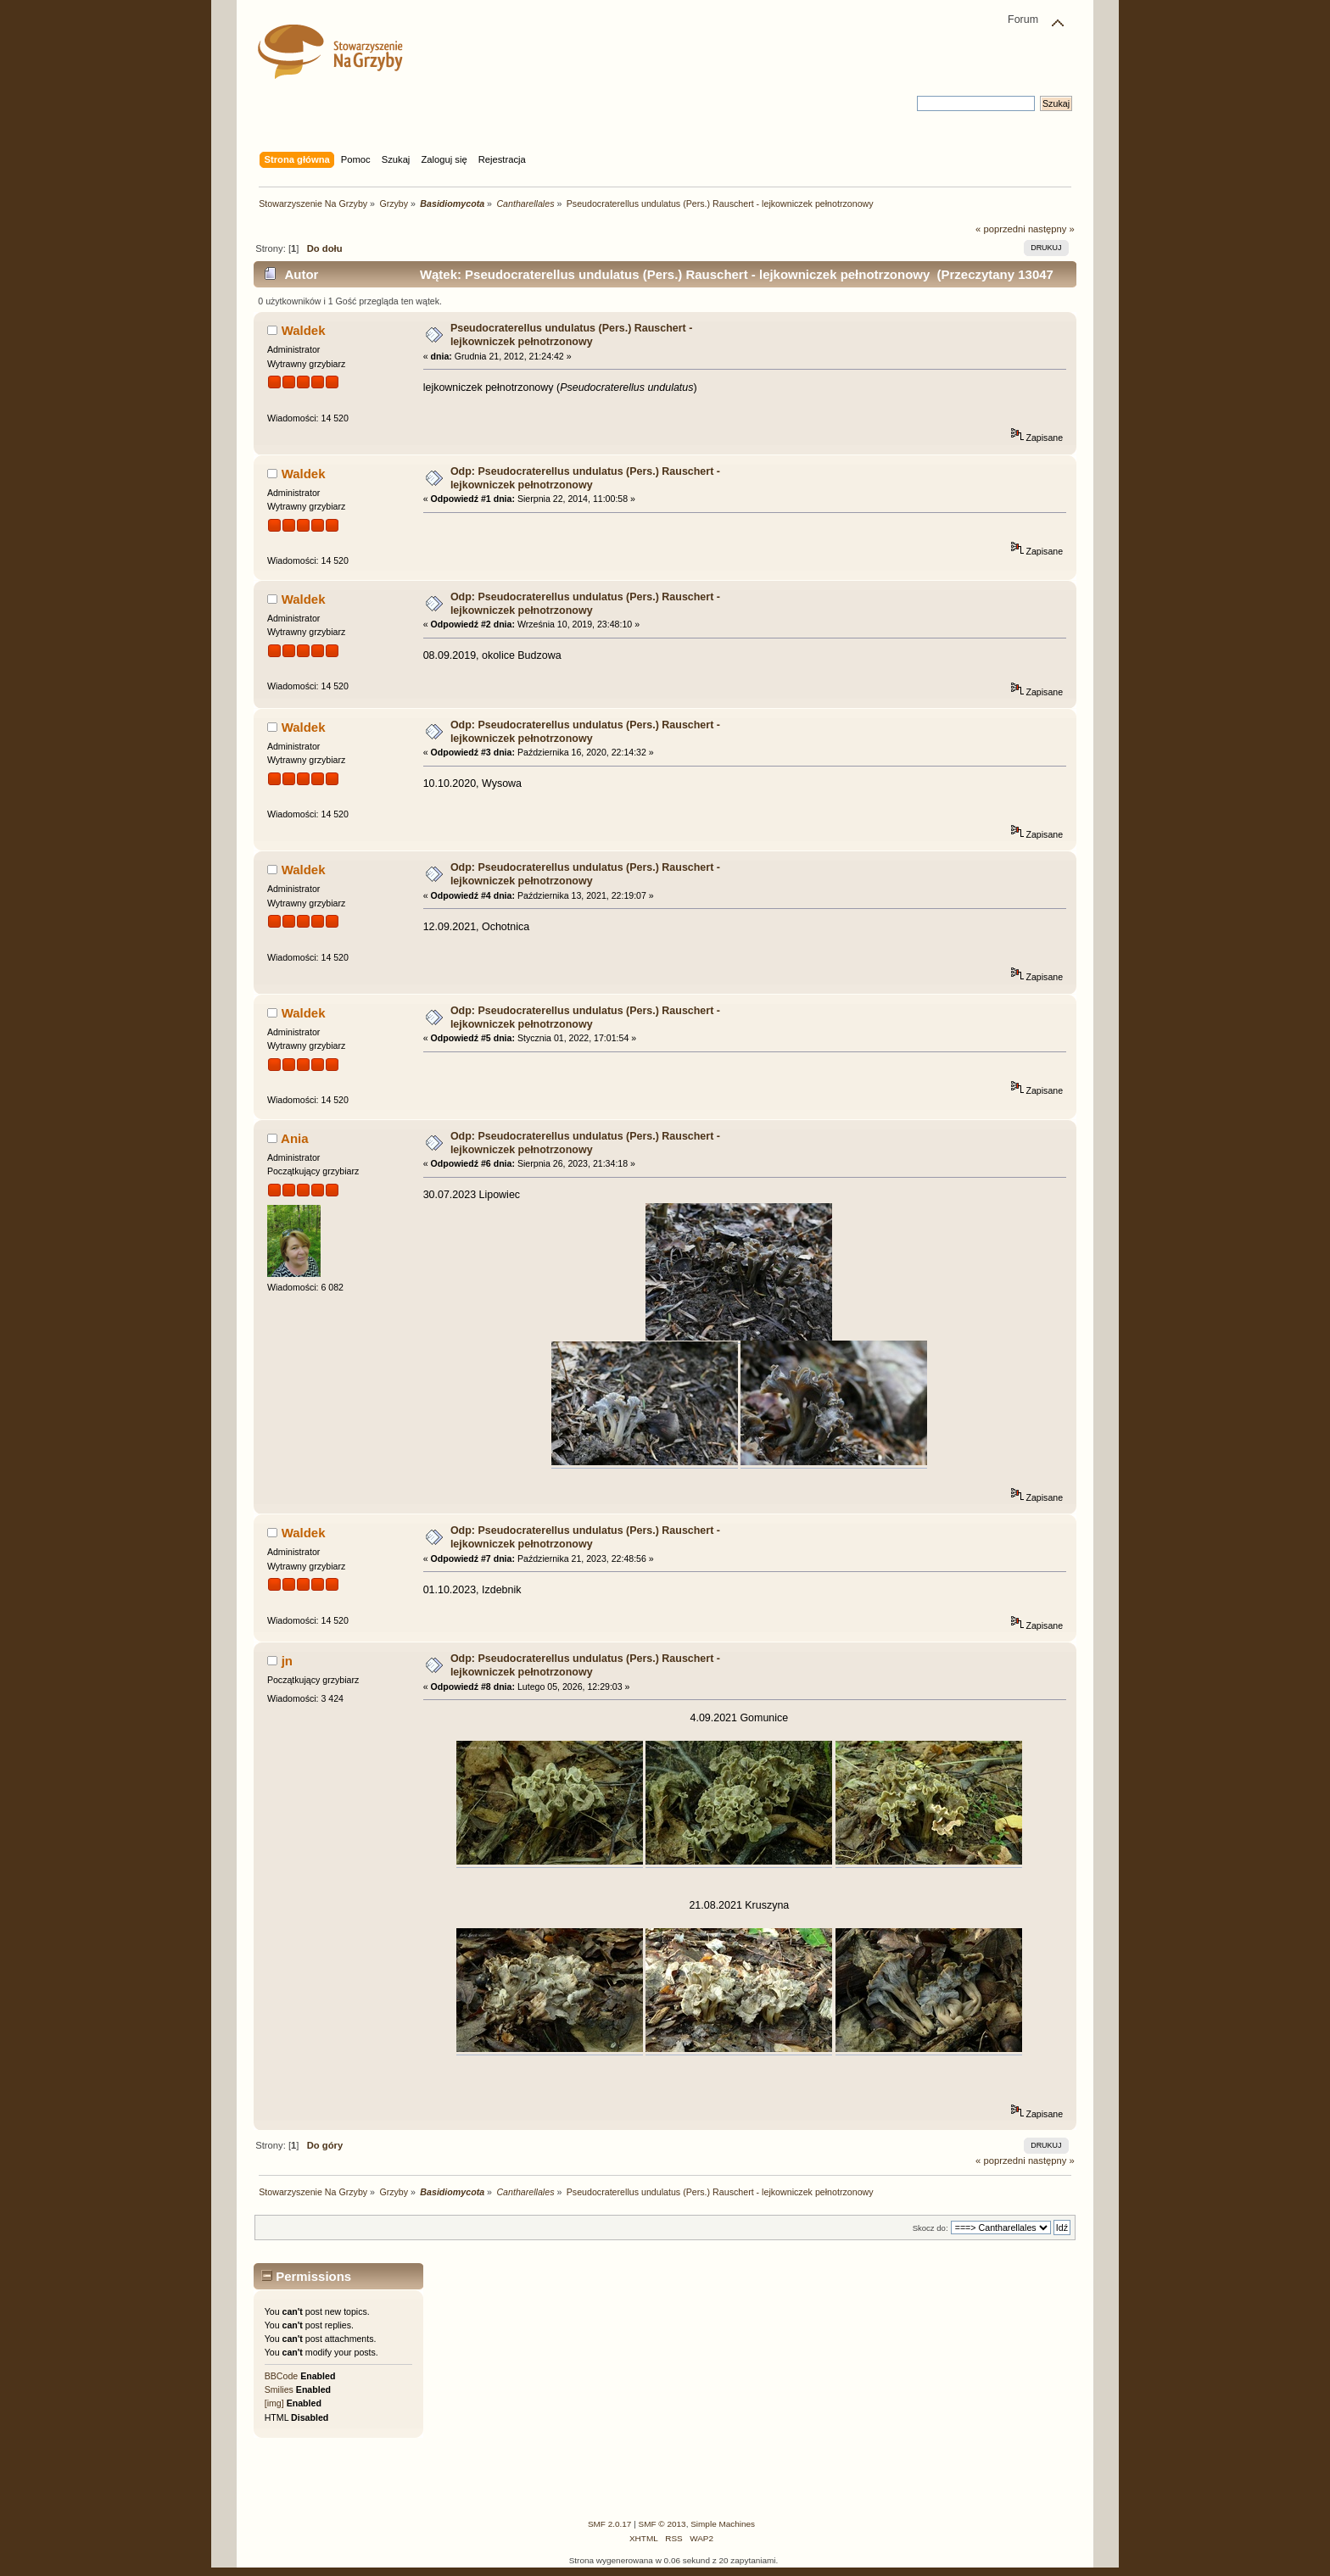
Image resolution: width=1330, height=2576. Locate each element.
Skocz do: (930, 2228)
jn (287, 1660)
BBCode (281, 2376)
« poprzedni (1000, 229)
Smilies (279, 2389)
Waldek (304, 330)
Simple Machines (722, 2524)
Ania (294, 1138)
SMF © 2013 (662, 2524)
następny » (1051, 229)
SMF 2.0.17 (610, 2524)
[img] (274, 2403)
